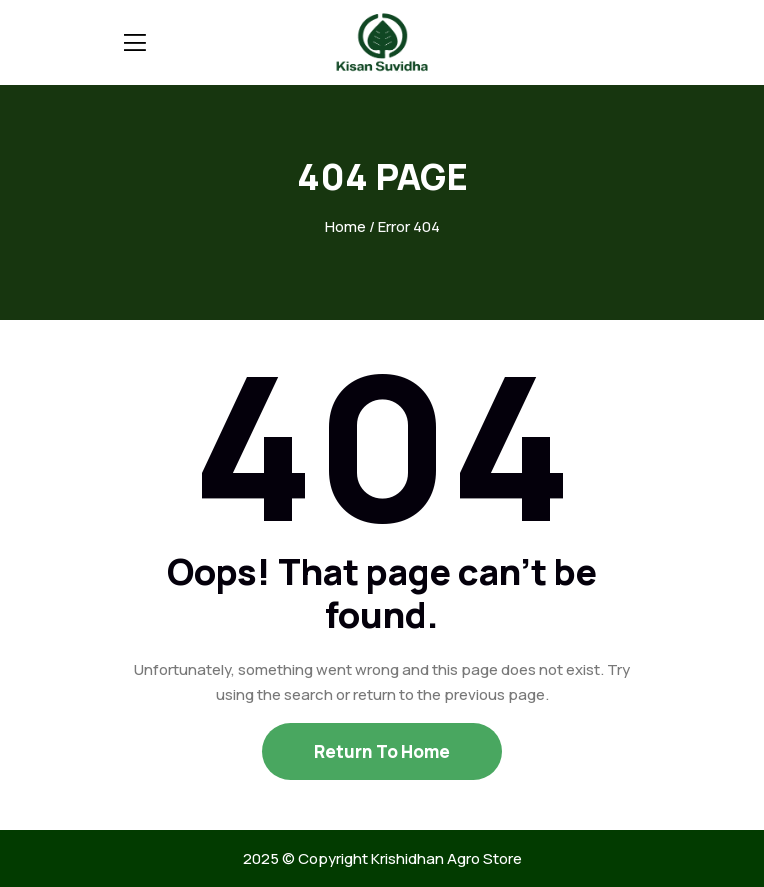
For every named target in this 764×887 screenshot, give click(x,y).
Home (345, 226)
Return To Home (382, 751)
